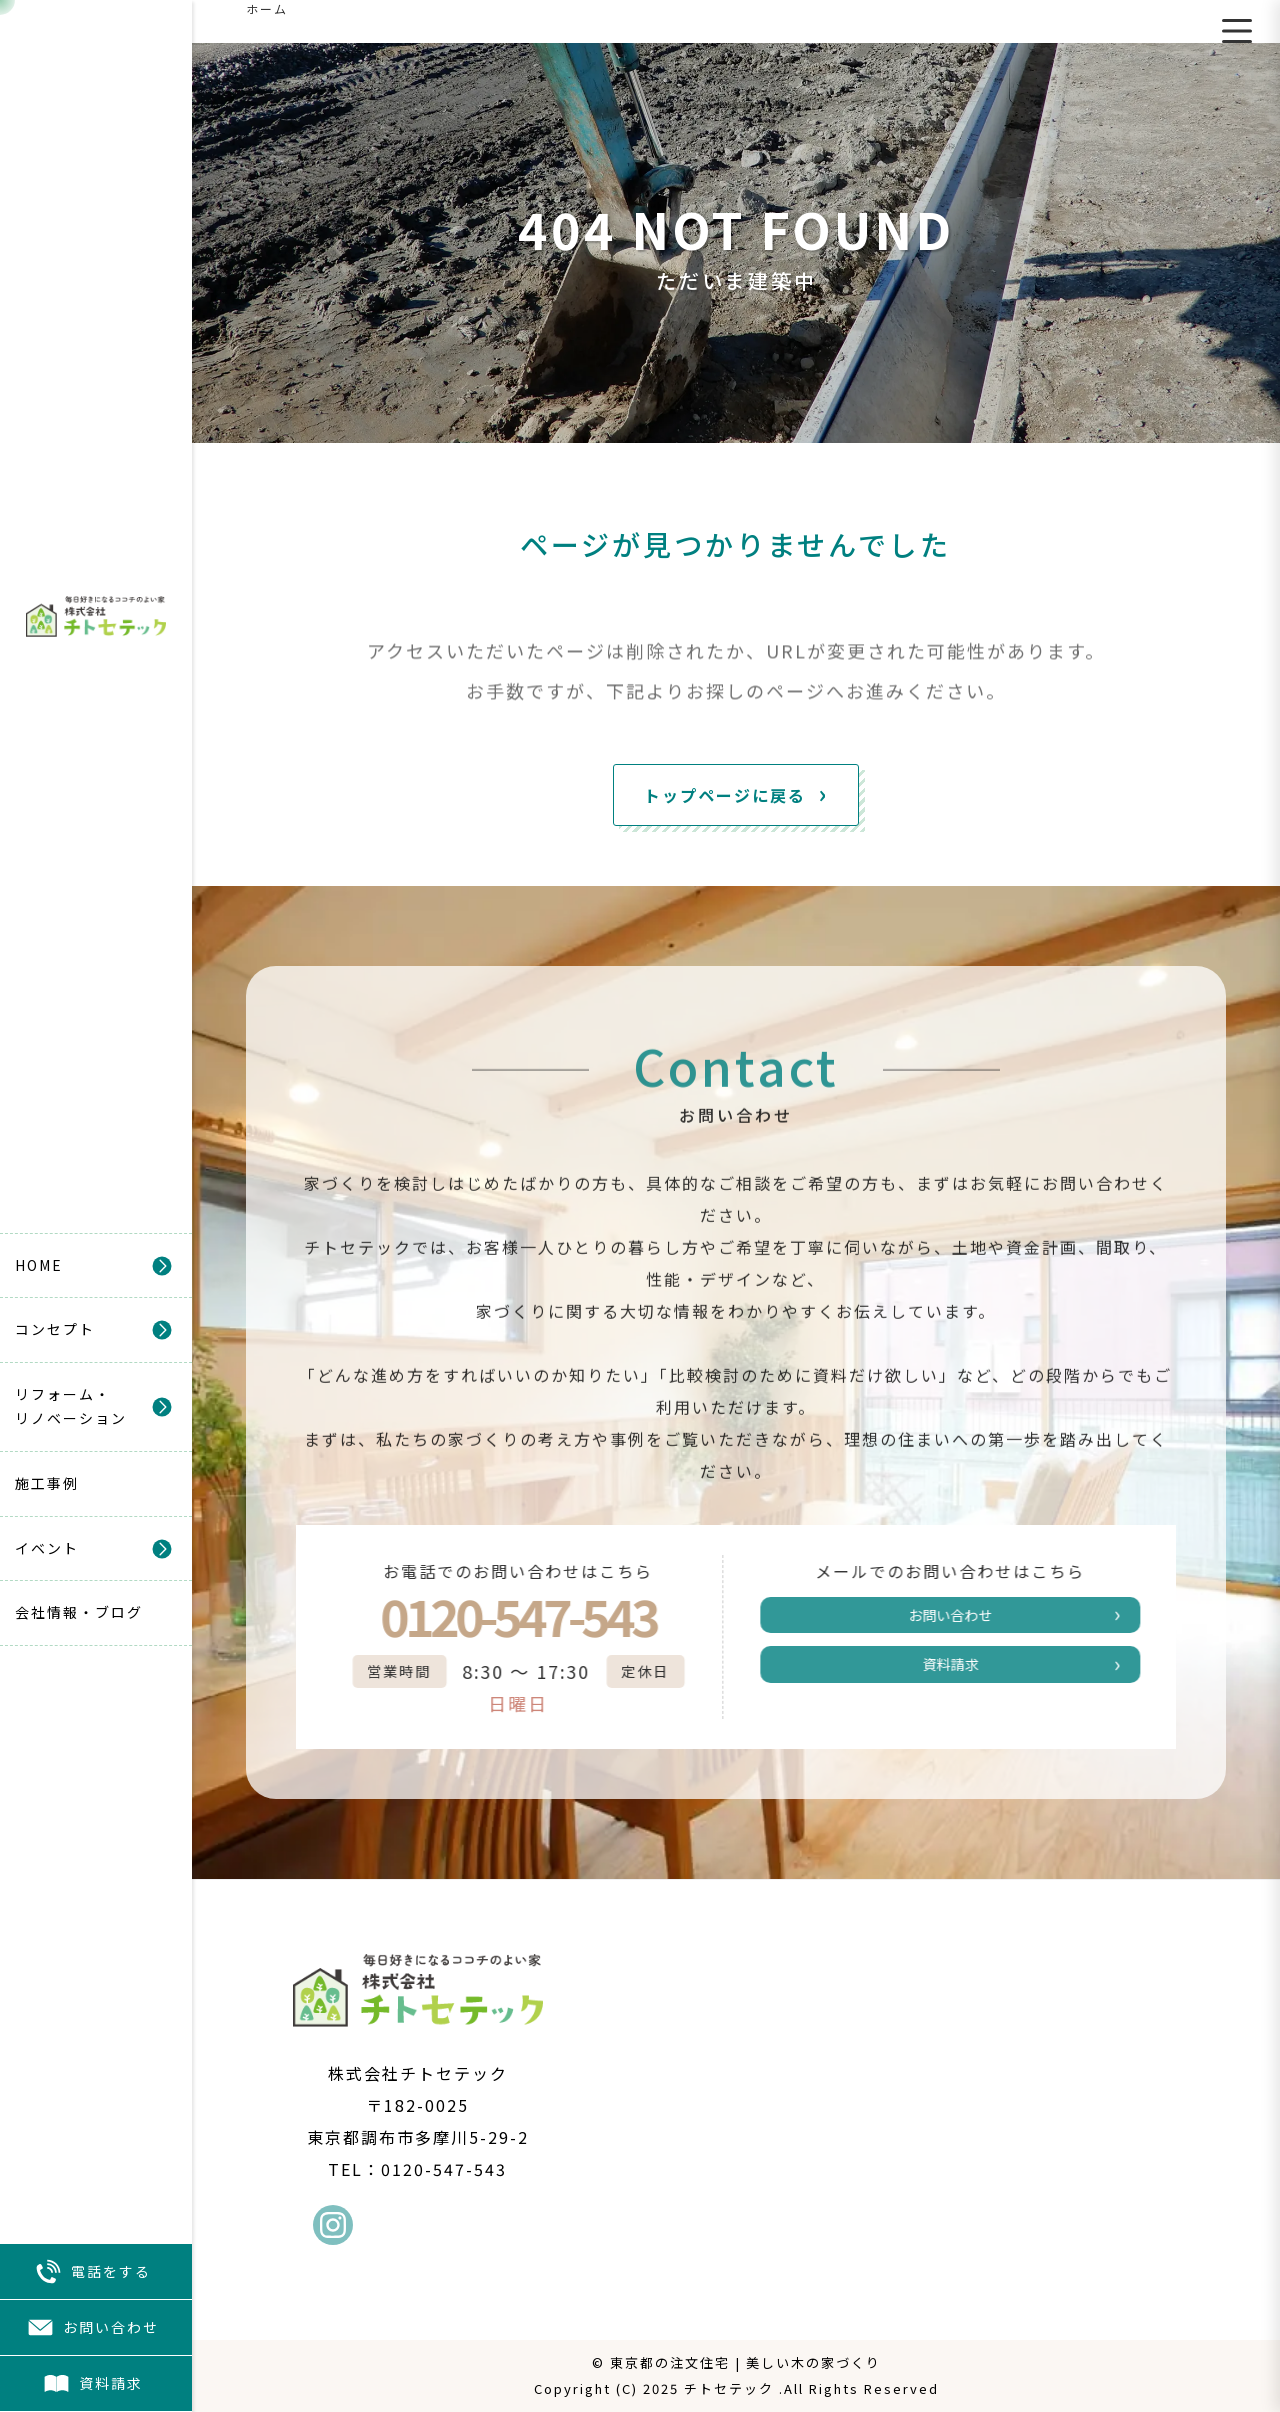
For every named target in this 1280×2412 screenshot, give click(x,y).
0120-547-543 (498, 1616)
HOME (39, 1265)
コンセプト (55, 1329)
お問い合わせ (93, 2327)
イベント (47, 1548)
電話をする (93, 2271)
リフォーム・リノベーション (71, 1406)
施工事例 (47, 1483)
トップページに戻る (725, 795)
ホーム (267, 8)
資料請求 (93, 2383)
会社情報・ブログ (79, 1612)
